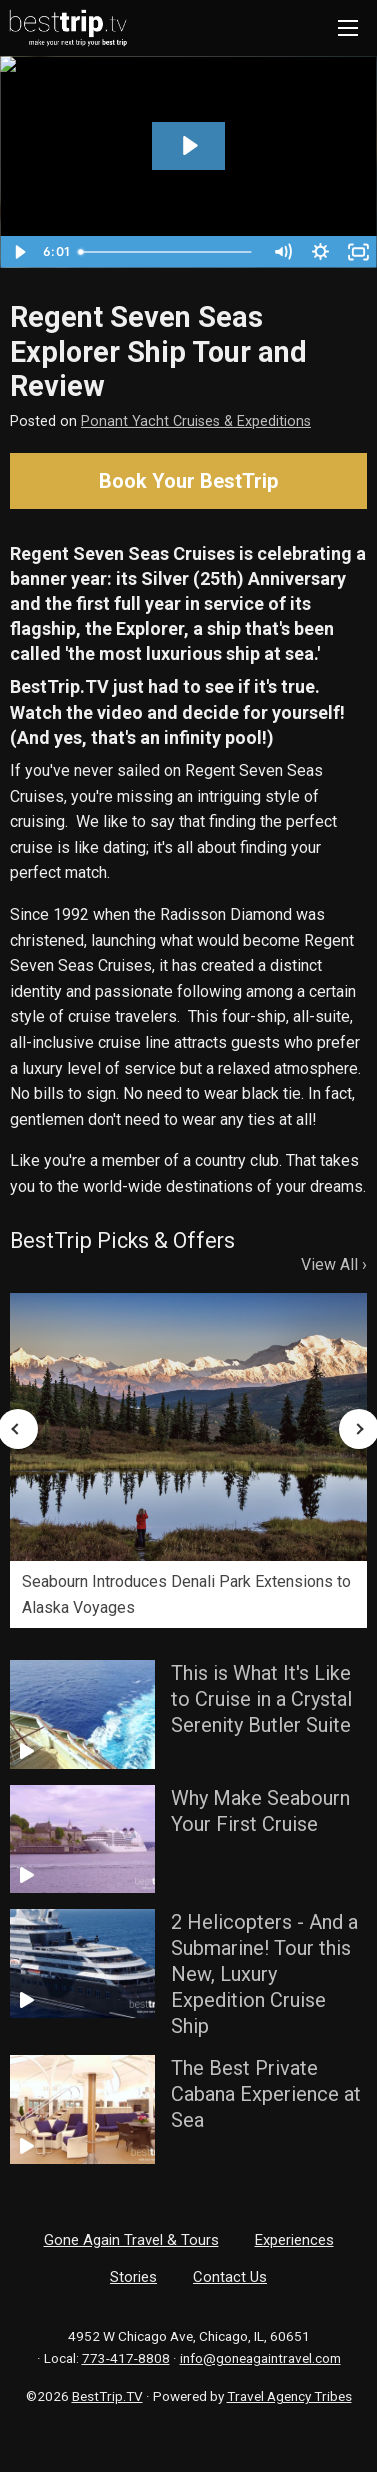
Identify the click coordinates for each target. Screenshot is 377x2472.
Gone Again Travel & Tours (131, 2240)
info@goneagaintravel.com (260, 2358)
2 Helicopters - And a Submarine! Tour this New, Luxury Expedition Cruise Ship (264, 1974)
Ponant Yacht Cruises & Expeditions (196, 421)
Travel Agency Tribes (289, 2396)
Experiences (294, 2240)
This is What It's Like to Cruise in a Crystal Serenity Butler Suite (261, 1699)
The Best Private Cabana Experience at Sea (266, 2094)
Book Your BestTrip (188, 481)
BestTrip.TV (107, 2396)
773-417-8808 (126, 2358)
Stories (133, 2277)
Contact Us (230, 2277)
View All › (334, 1264)
